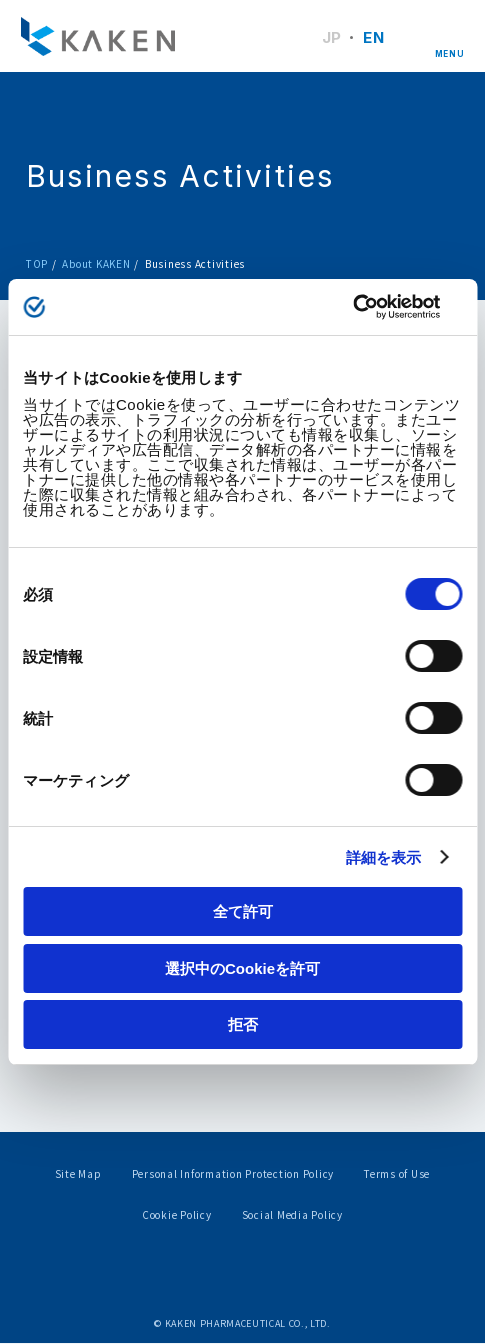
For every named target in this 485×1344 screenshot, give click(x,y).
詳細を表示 (384, 857)
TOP (37, 263)
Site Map (78, 1174)
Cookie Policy (177, 1215)
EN (373, 37)
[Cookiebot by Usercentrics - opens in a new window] (374, 307)
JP (332, 37)
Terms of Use (397, 1174)
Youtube (278, 1278)
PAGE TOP (434, 1159)
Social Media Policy (292, 1215)
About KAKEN (96, 263)
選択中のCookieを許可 (242, 968)
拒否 (243, 1024)
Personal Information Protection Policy (233, 1174)
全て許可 (243, 911)
